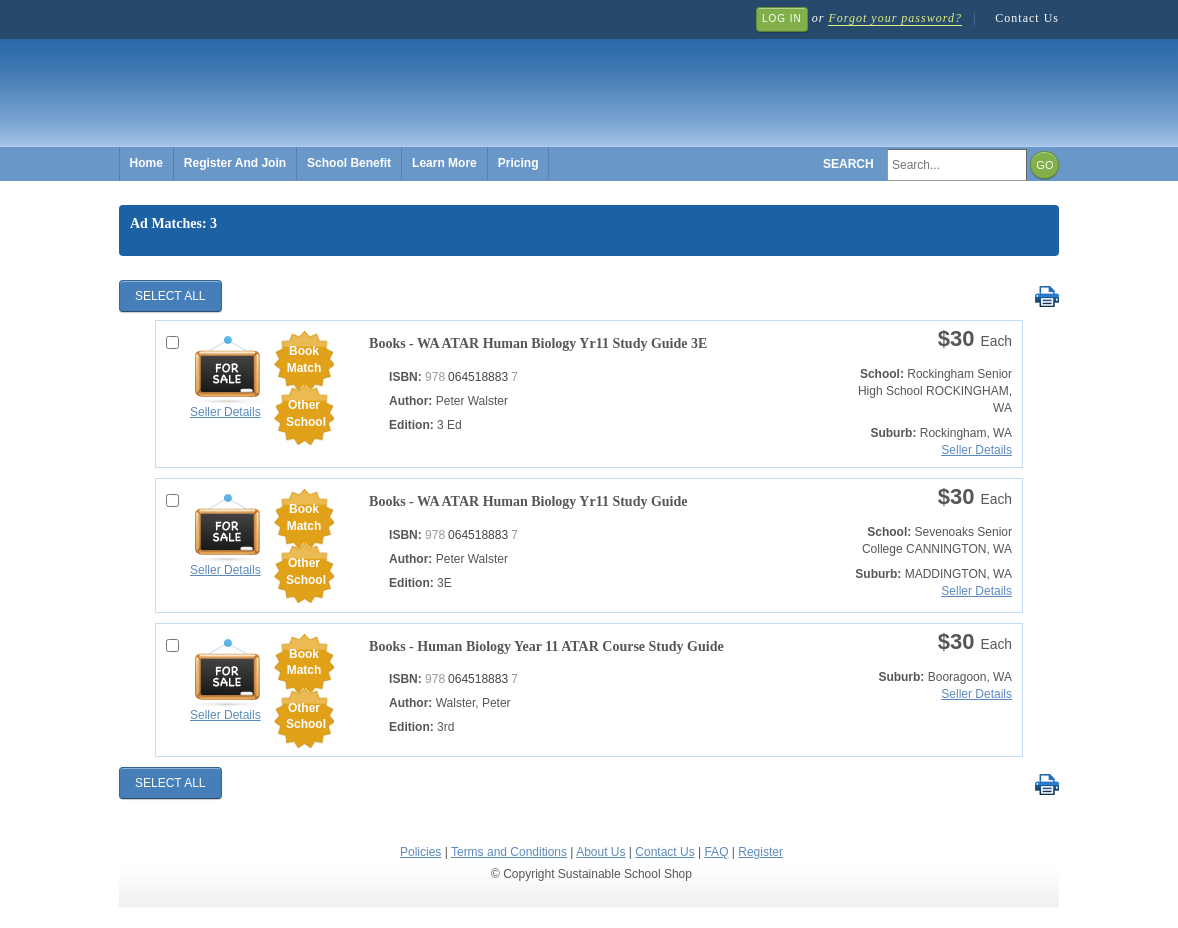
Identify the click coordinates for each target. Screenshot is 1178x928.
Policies (420, 852)
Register (760, 852)
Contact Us (1027, 18)
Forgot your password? (894, 18)
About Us (600, 852)
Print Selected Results (1046, 297)
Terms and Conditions (509, 852)
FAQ (716, 852)
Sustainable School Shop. (419, 80)
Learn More (444, 163)
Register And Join (235, 163)
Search (848, 164)
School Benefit (349, 163)
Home (146, 163)
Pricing (518, 163)
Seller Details (225, 412)
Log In (782, 18)
